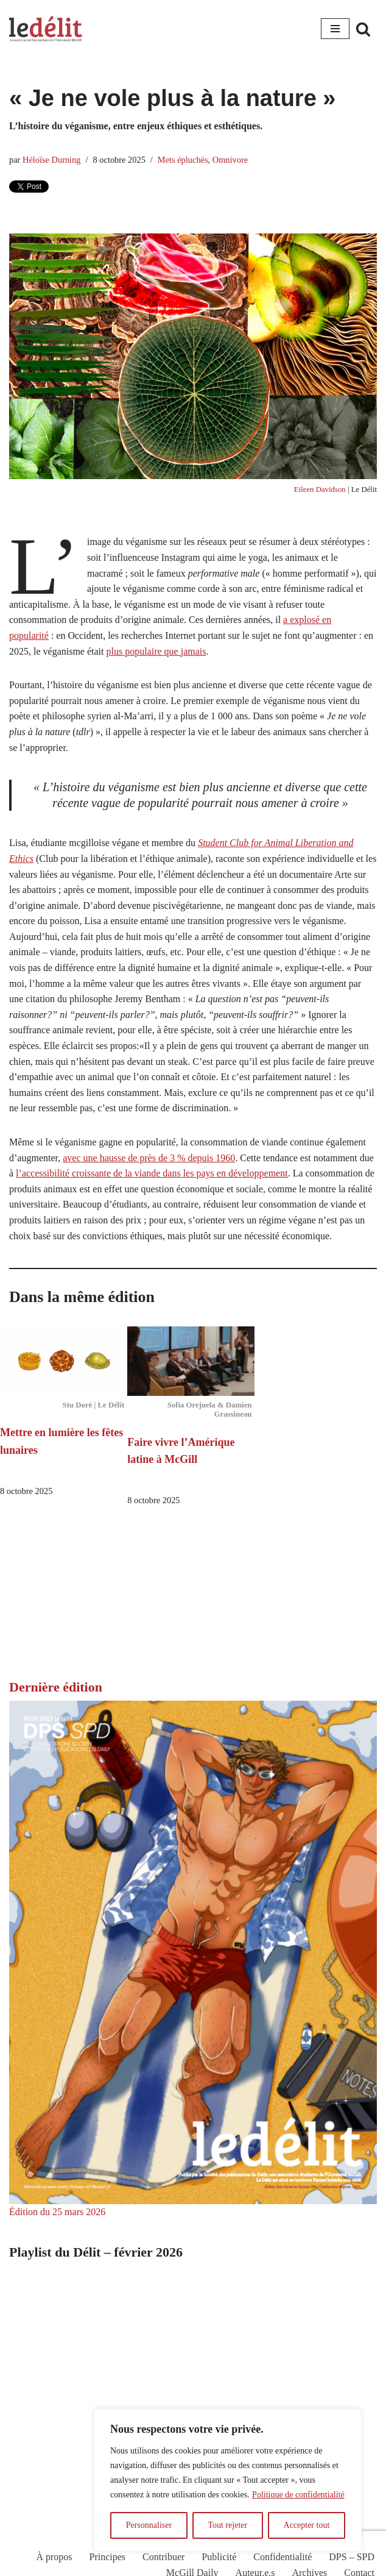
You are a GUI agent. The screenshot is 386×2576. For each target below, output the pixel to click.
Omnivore (230, 160)
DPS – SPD (351, 2557)
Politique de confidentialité (298, 2494)
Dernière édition (55, 1687)
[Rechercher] (363, 29)
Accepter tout (307, 2525)
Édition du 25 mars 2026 (57, 2212)
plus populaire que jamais (156, 651)
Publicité (219, 2557)
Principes (107, 2557)
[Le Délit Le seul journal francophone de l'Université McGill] (45, 29)
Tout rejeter (227, 2525)
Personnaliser (149, 2525)
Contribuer (163, 2557)
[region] (228, 2480)
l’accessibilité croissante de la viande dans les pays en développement (152, 1173)
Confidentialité (282, 2557)
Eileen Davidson (320, 489)
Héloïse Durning (52, 160)
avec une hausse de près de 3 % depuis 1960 (149, 1158)
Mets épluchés (183, 160)
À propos (54, 2557)
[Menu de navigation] (335, 28)
